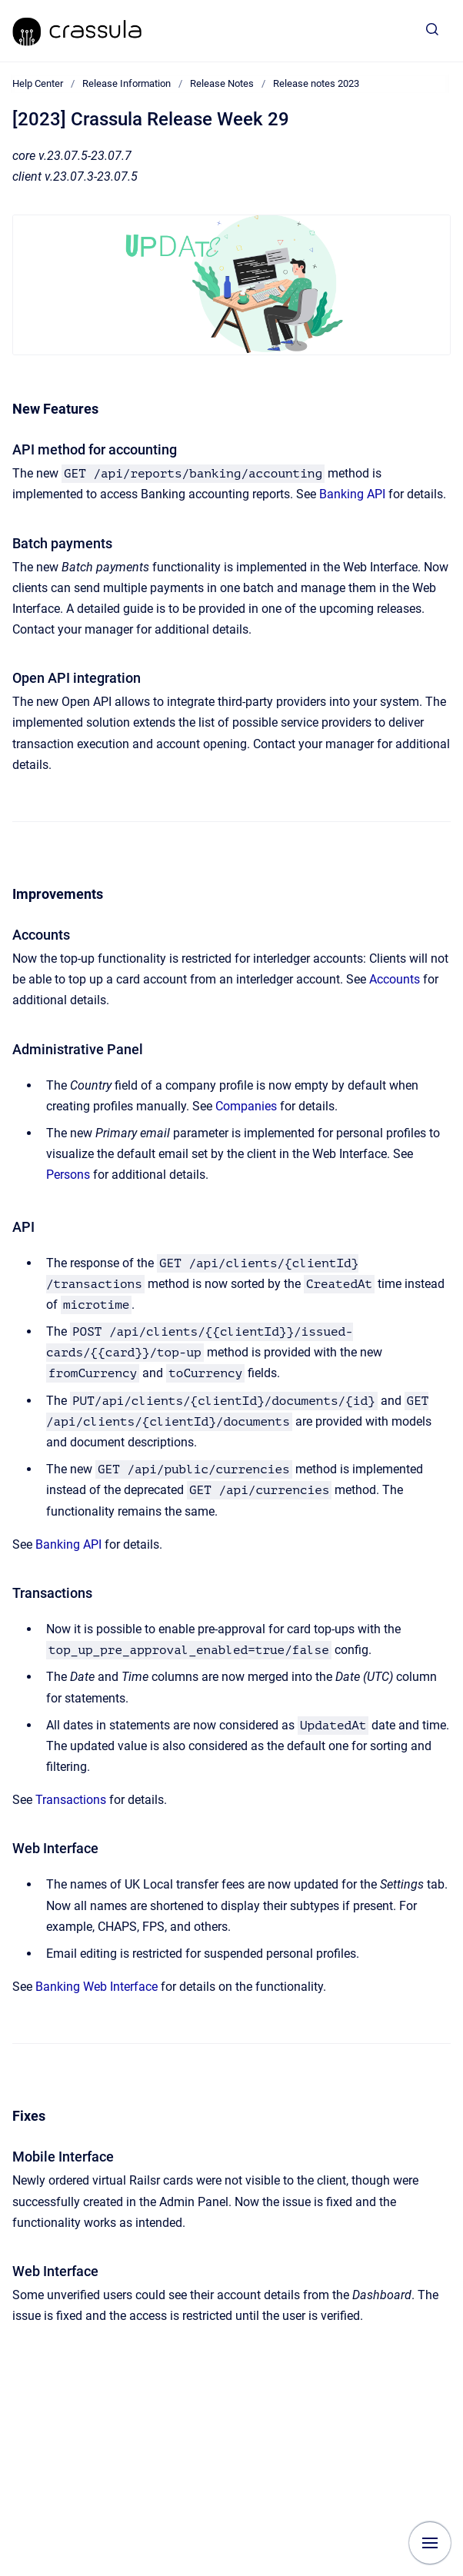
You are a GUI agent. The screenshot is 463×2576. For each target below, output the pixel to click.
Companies (246, 1106)
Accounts (394, 979)
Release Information (126, 83)
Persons (68, 1174)
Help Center (37, 83)
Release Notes (222, 83)
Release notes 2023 (316, 83)
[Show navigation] (430, 2543)
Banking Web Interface (96, 1986)
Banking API (352, 494)
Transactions (70, 1799)
